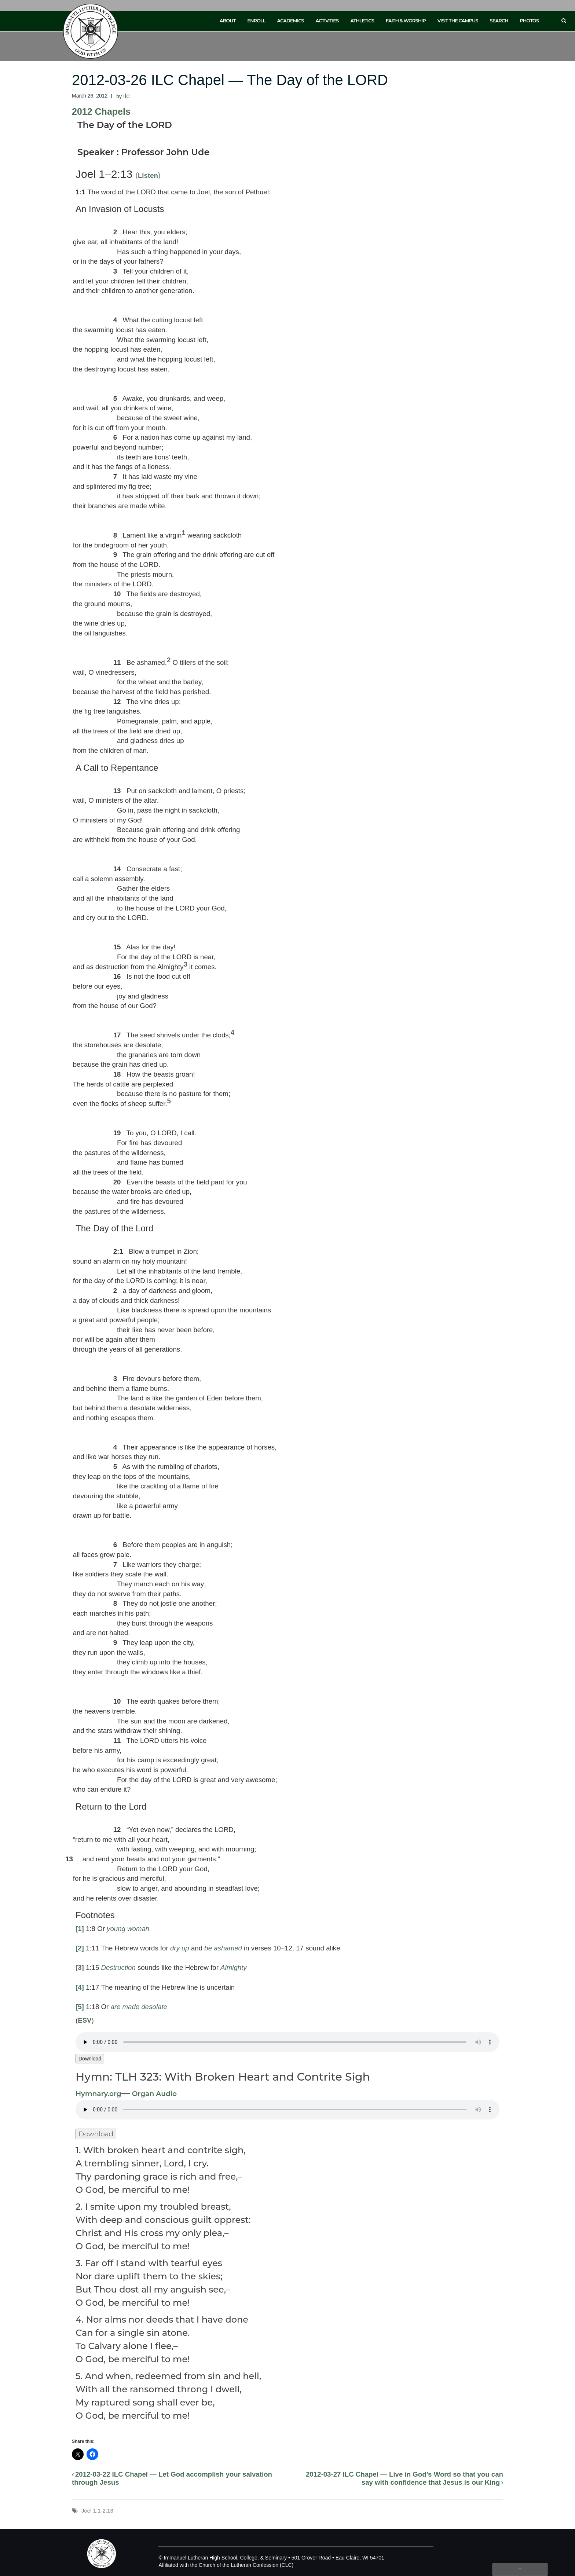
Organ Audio (153, 2093)
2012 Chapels (101, 111)
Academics (290, 20)
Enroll (256, 20)
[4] (80, 1987)
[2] (80, 1948)
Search (499, 20)
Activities (326, 20)
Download (89, 2059)
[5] (80, 2007)
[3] (80, 1967)
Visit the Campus (457, 20)
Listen (148, 175)
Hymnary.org (98, 2093)
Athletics (362, 20)
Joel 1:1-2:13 (97, 2510)
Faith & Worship (406, 20)
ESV (84, 2020)
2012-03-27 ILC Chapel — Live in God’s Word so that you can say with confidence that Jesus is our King (404, 2478)
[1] (80, 1928)
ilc (126, 96)
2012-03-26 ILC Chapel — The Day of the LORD (230, 80)
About (228, 20)
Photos (529, 20)
